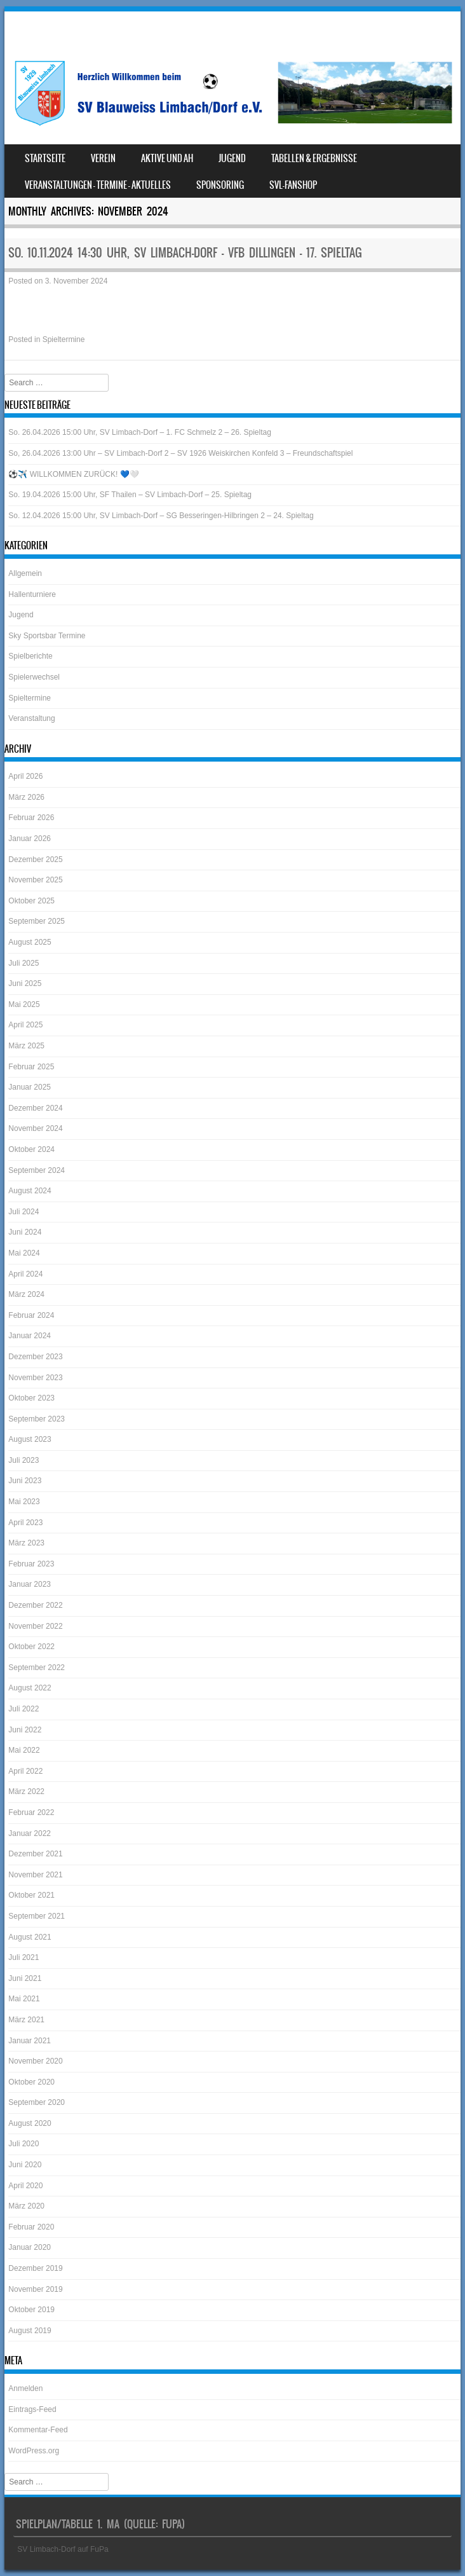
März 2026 (26, 797)
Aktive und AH (167, 158)
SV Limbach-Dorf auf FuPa (62, 2549)
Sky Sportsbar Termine (46, 635)
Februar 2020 (31, 2227)
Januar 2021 (29, 2040)
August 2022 (29, 1687)
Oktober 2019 (31, 2309)
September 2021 (36, 1916)
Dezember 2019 (35, 2268)
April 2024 (25, 1274)
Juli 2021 (23, 1957)
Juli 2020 (23, 2143)
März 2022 (26, 1791)
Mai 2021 (23, 1998)
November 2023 (35, 1377)
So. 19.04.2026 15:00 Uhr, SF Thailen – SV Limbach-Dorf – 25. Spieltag (130, 494)
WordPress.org (33, 2450)
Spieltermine (64, 339)
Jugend (232, 158)
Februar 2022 (31, 1812)
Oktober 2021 (31, 1895)
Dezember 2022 (35, 1605)
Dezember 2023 (35, 1356)
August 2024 (29, 1190)
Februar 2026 (31, 817)
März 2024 (26, 1294)
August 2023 (29, 1439)
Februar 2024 (31, 1315)
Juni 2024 (24, 1232)
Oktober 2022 (31, 1646)
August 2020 (29, 2123)
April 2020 (25, 2185)
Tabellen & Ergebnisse (314, 158)
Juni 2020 (24, 2164)
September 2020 (36, 2102)
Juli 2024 (23, 1211)
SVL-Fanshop (293, 185)
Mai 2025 (23, 1004)
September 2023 (36, 1419)
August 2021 (29, 1937)
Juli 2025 (23, 963)
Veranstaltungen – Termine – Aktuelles (98, 185)
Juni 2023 (24, 1480)
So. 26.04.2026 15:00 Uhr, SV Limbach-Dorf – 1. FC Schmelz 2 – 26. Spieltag (139, 432)
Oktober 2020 (31, 2082)
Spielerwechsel (34, 677)
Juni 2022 (24, 1729)
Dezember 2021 (35, 1853)
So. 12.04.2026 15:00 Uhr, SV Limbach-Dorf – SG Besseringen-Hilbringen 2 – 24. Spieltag (160, 515)
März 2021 (26, 2019)
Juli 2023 (23, 1460)
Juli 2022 (23, 1708)
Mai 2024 (23, 1253)
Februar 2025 (31, 1066)
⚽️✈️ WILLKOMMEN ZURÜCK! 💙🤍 (73, 474)
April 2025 (25, 1024)
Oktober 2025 (31, 900)
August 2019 (29, 2330)
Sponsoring (220, 185)
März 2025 (26, 1045)
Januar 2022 (29, 1833)
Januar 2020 (29, 2247)
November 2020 (35, 2061)
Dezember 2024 (35, 1108)
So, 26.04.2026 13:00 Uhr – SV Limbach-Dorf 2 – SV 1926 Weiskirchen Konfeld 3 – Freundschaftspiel (180, 453)
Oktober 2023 (31, 1398)
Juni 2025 (24, 983)
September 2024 (36, 1170)
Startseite (45, 158)
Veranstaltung (31, 718)
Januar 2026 (29, 838)
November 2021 (35, 1874)
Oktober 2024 (31, 1149)
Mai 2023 (23, 1501)
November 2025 (35, 879)
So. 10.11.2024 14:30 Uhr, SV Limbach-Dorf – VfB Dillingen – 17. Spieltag (185, 252)
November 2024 (35, 1128)
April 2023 (25, 1522)
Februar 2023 (31, 1563)
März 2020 (26, 2206)
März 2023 (26, 1542)
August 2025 (29, 942)
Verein (103, 158)
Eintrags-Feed (32, 2409)
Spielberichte (30, 656)
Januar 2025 (29, 1087)
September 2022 (36, 1667)
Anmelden (25, 2388)
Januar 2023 (29, 1584)
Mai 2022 (23, 1750)
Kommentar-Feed (37, 2429)
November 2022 (35, 1626)
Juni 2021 (24, 1978)
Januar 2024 (29, 1335)
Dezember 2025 (35, 859)
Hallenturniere (32, 594)
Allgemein (25, 573)
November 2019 (35, 2289)
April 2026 (25, 776)
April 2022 (25, 1771)
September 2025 (36, 921)
